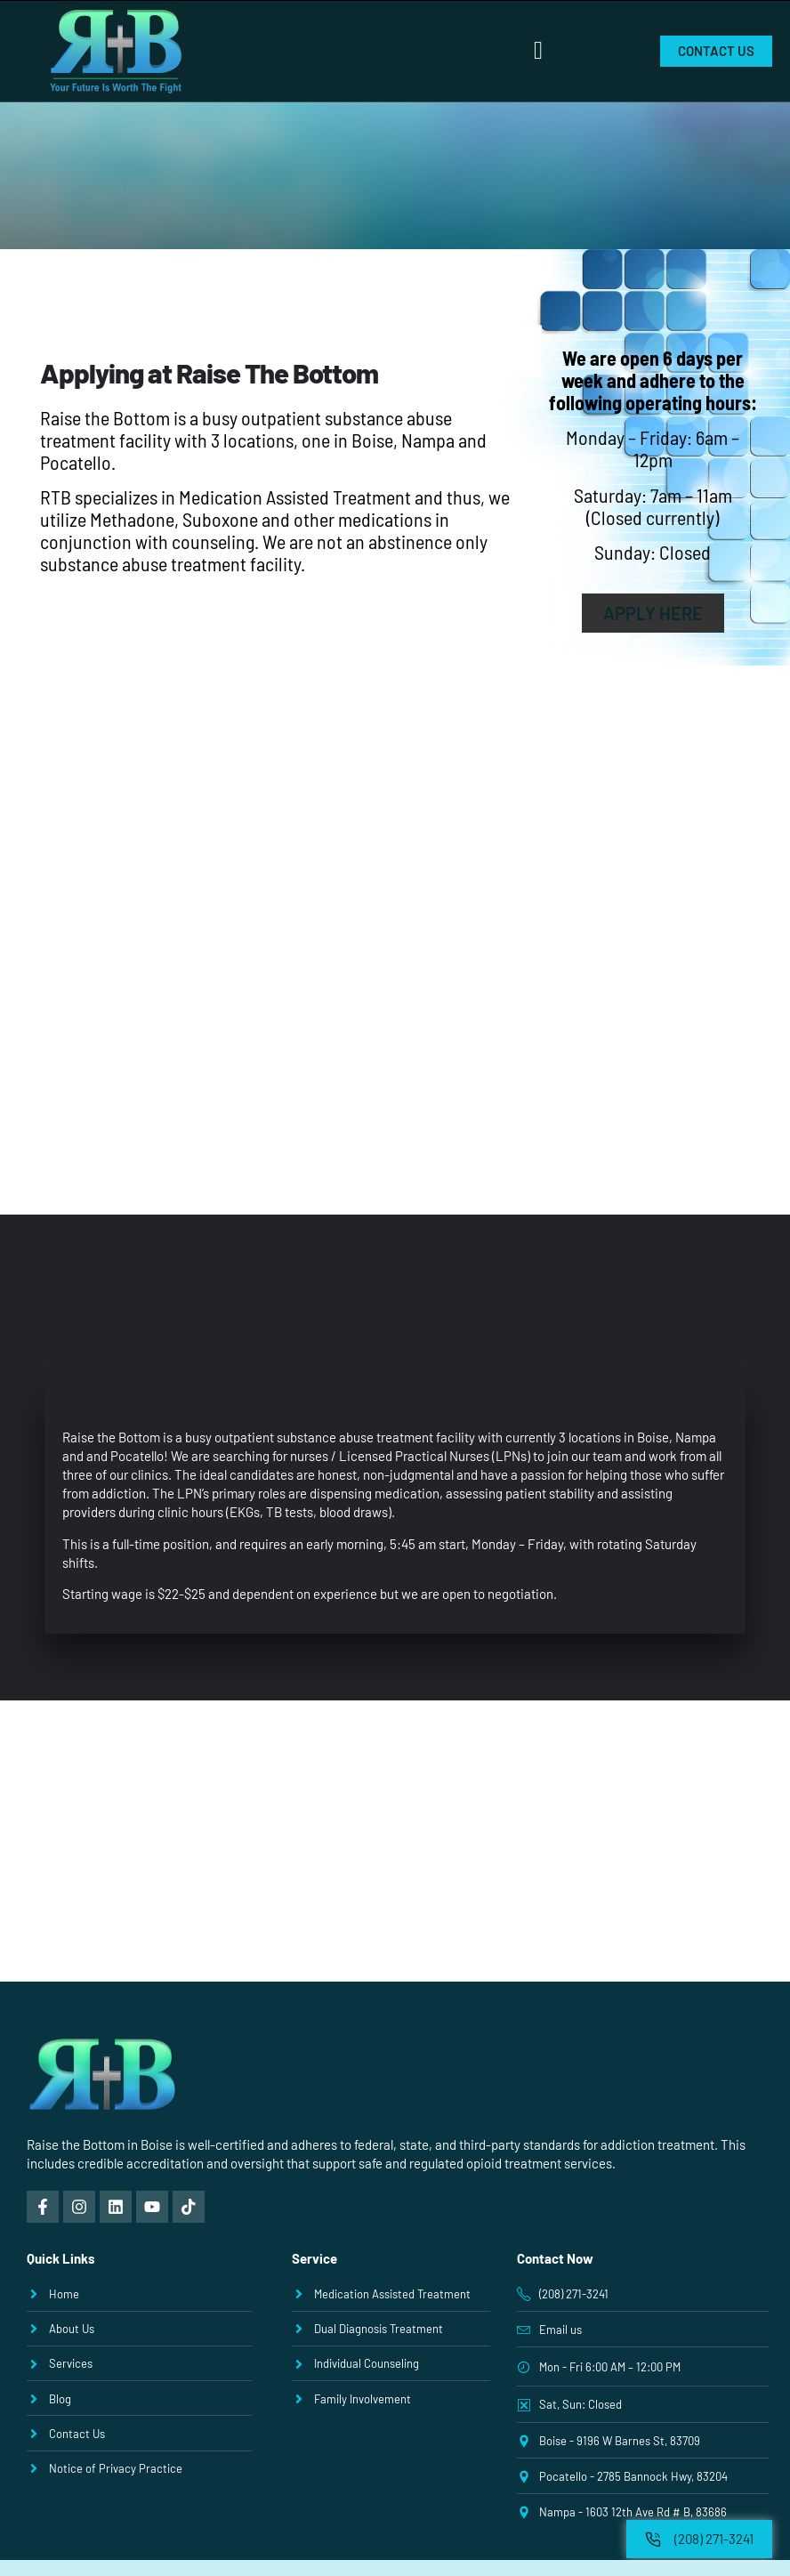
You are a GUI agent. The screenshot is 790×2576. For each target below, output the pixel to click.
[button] (538, 50)
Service (314, 2258)
